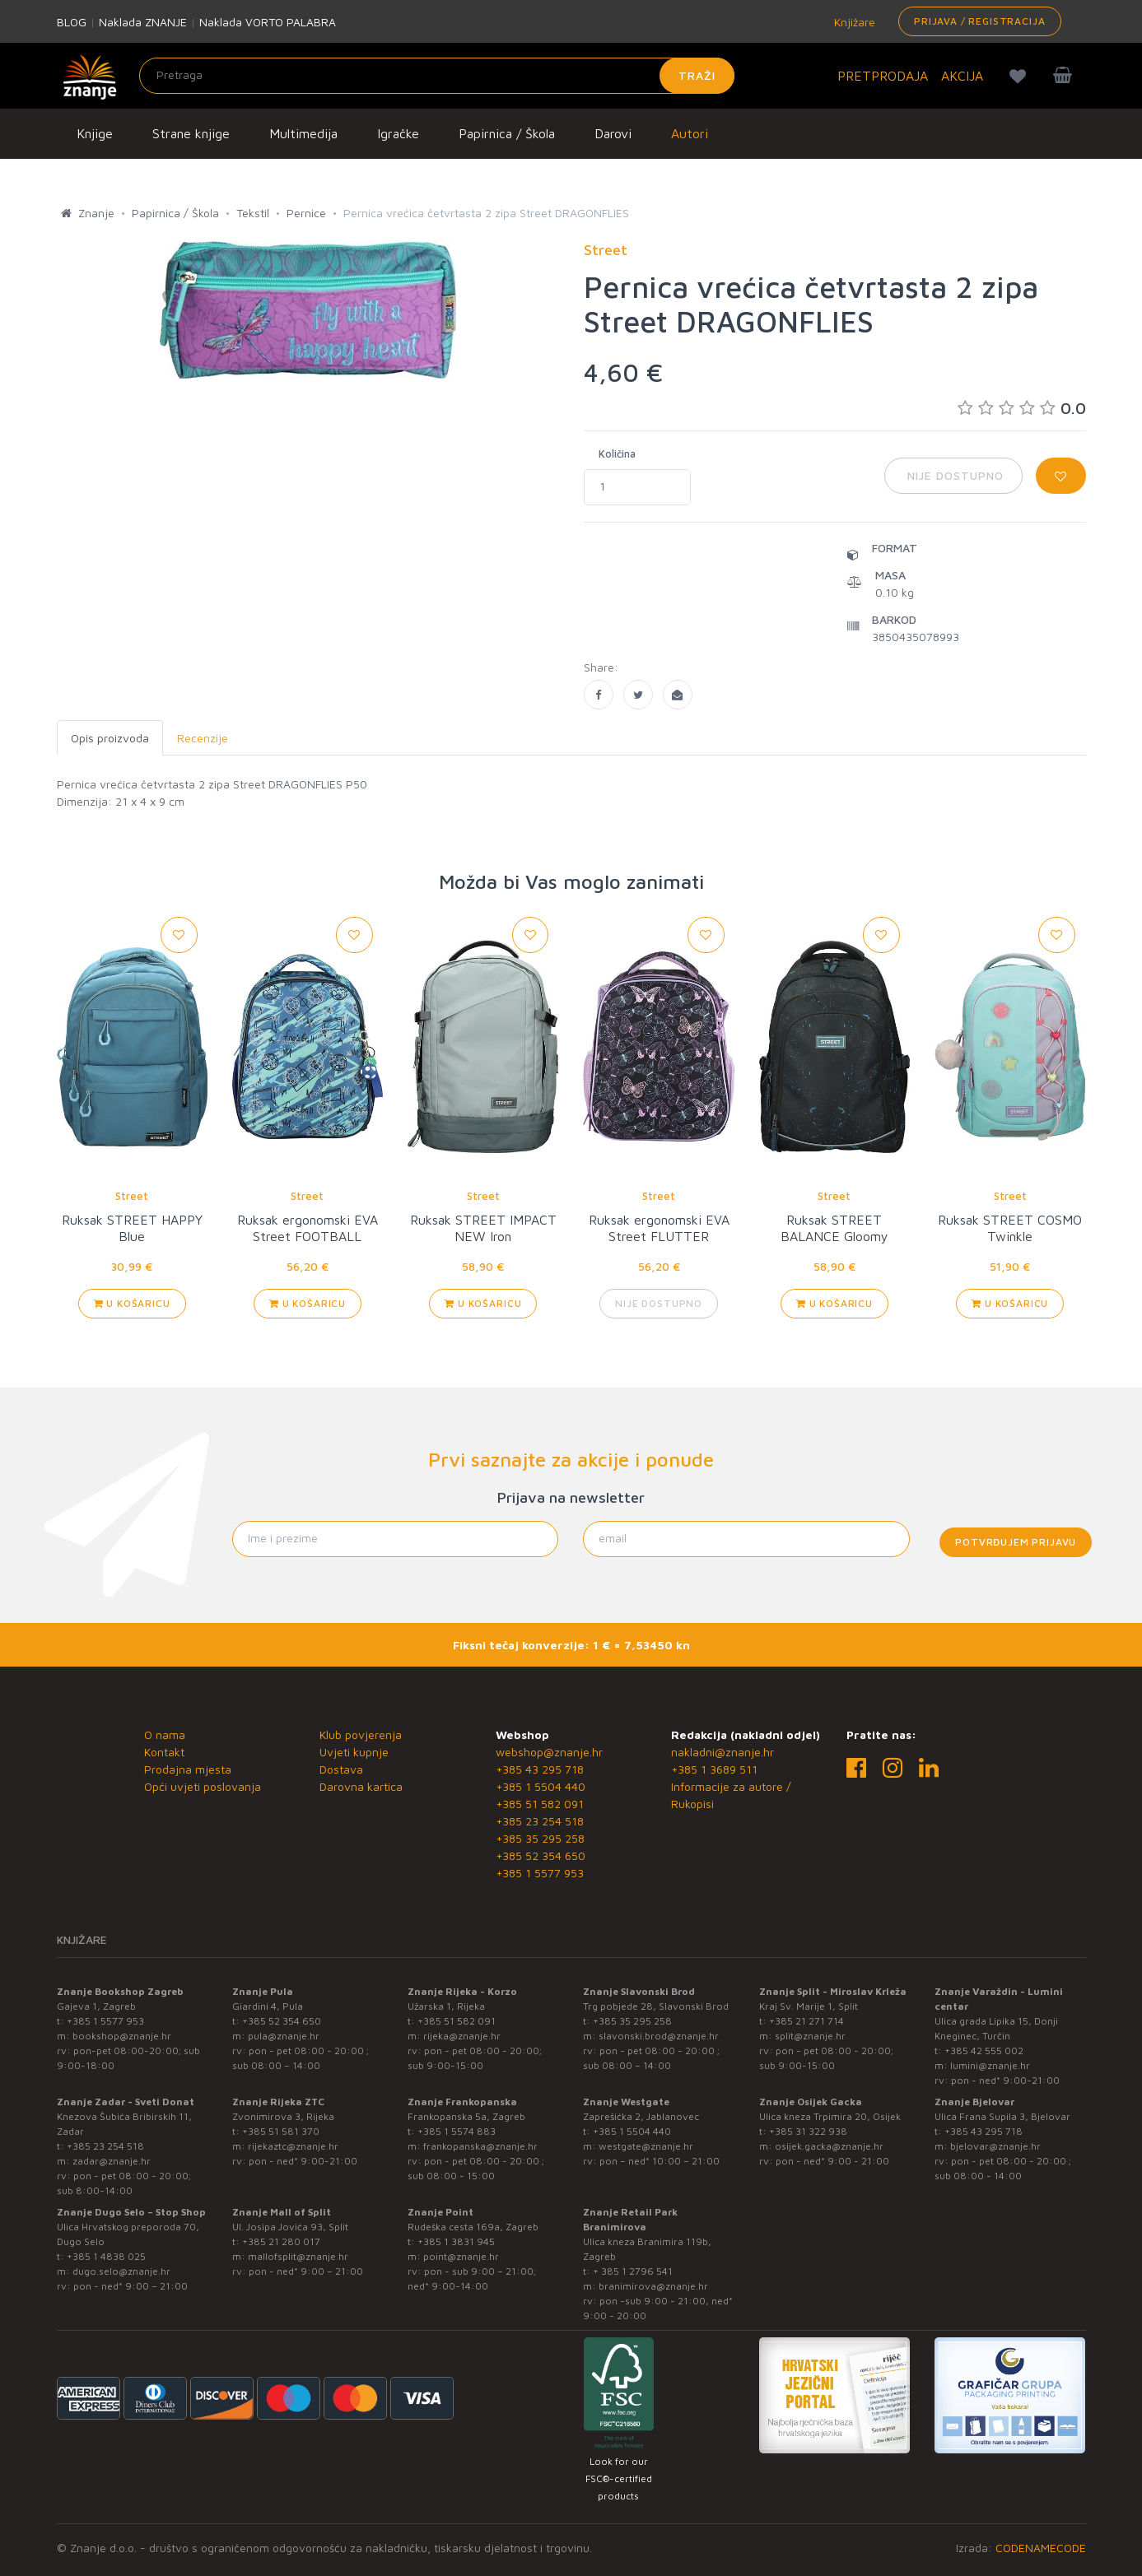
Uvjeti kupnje (354, 1752)
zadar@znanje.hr (111, 2161)
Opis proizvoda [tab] (110, 738)
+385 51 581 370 (280, 2131)
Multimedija (303, 133)
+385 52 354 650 (540, 1855)
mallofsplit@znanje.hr (298, 2256)
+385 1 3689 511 (714, 1769)
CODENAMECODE (1040, 2548)
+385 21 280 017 (281, 2241)
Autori (689, 133)
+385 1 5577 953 (540, 1873)
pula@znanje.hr (283, 2036)
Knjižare (853, 22)
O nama (164, 1734)
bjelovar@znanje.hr (995, 2146)
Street (131, 1195)
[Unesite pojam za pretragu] (436, 76)
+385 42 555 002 (983, 2050)
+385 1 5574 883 (456, 2131)
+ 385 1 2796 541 (633, 2271)
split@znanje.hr (810, 2036)
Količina (617, 453)
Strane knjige (191, 133)
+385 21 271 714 (806, 2021)
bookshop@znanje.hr (121, 2036)
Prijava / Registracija (979, 21)
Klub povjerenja (360, 1734)
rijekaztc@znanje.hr (293, 2146)
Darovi (613, 133)
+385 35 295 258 (540, 1838)
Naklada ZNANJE (143, 22)
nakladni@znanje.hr (722, 1752)
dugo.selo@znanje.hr (121, 2271)
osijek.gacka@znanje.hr (829, 2146)
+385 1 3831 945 (456, 2241)
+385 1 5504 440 (540, 1786)
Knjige (95, 133)
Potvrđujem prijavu (1015, 1542)
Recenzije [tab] (202, 738)
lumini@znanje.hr (990, 2065)
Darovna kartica (361, 1786)
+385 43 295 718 (540, 1769)
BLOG (71, 22)
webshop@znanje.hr (549, 1752)
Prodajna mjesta (187, 1769)
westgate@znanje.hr (646, 2146)
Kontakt (164, 1752)
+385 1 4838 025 (106, 2256)
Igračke (398, 133)
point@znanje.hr (461, 2256)
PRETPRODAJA (882, 75)
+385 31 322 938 (808, 2131)
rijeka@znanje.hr (462, 2036)
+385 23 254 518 (540, 1821)
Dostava (341, 1769)
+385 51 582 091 (540, 1804)
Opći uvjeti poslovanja (202, 1786)
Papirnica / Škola (507, 133)
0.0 (1022, 407)
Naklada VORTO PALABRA (267, 22)
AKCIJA (962, 75)
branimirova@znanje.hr (653, 2286)
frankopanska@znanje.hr (480, 2146)
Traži (696, 75)
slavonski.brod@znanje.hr (659, 2036)
